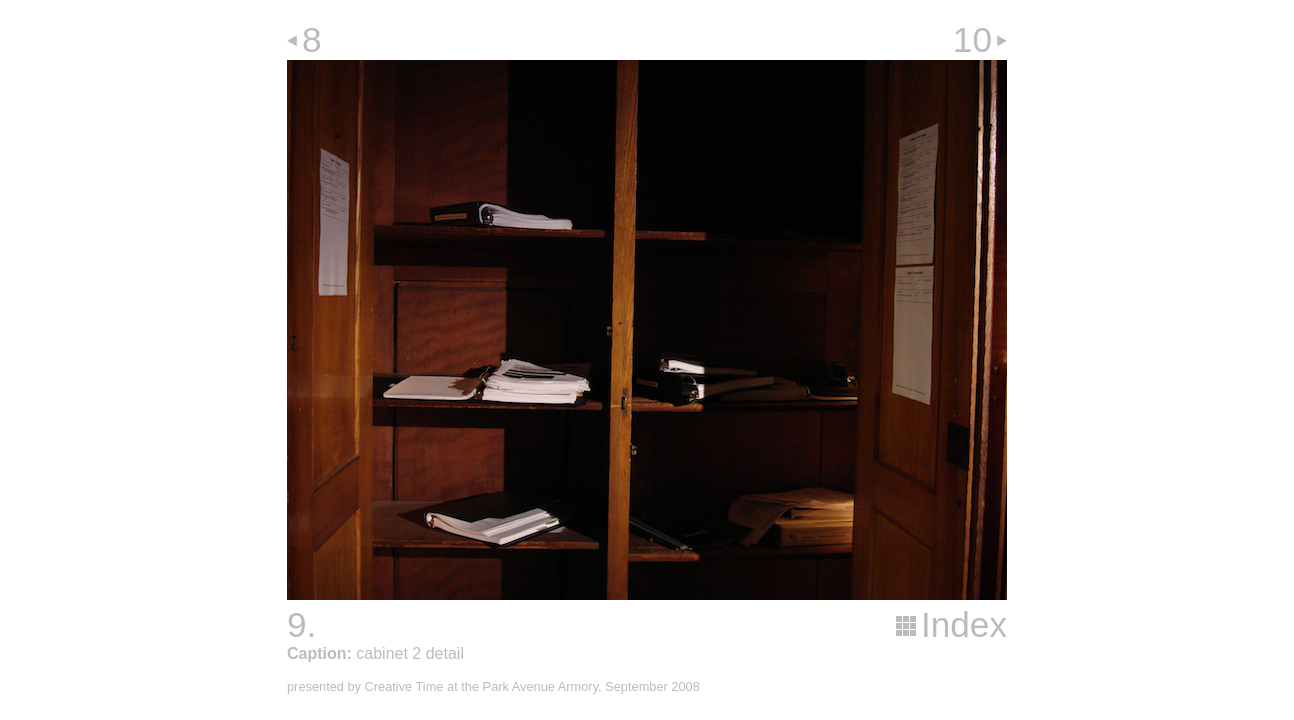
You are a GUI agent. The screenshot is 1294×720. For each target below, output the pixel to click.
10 (972, 39)
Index (964, 624)
